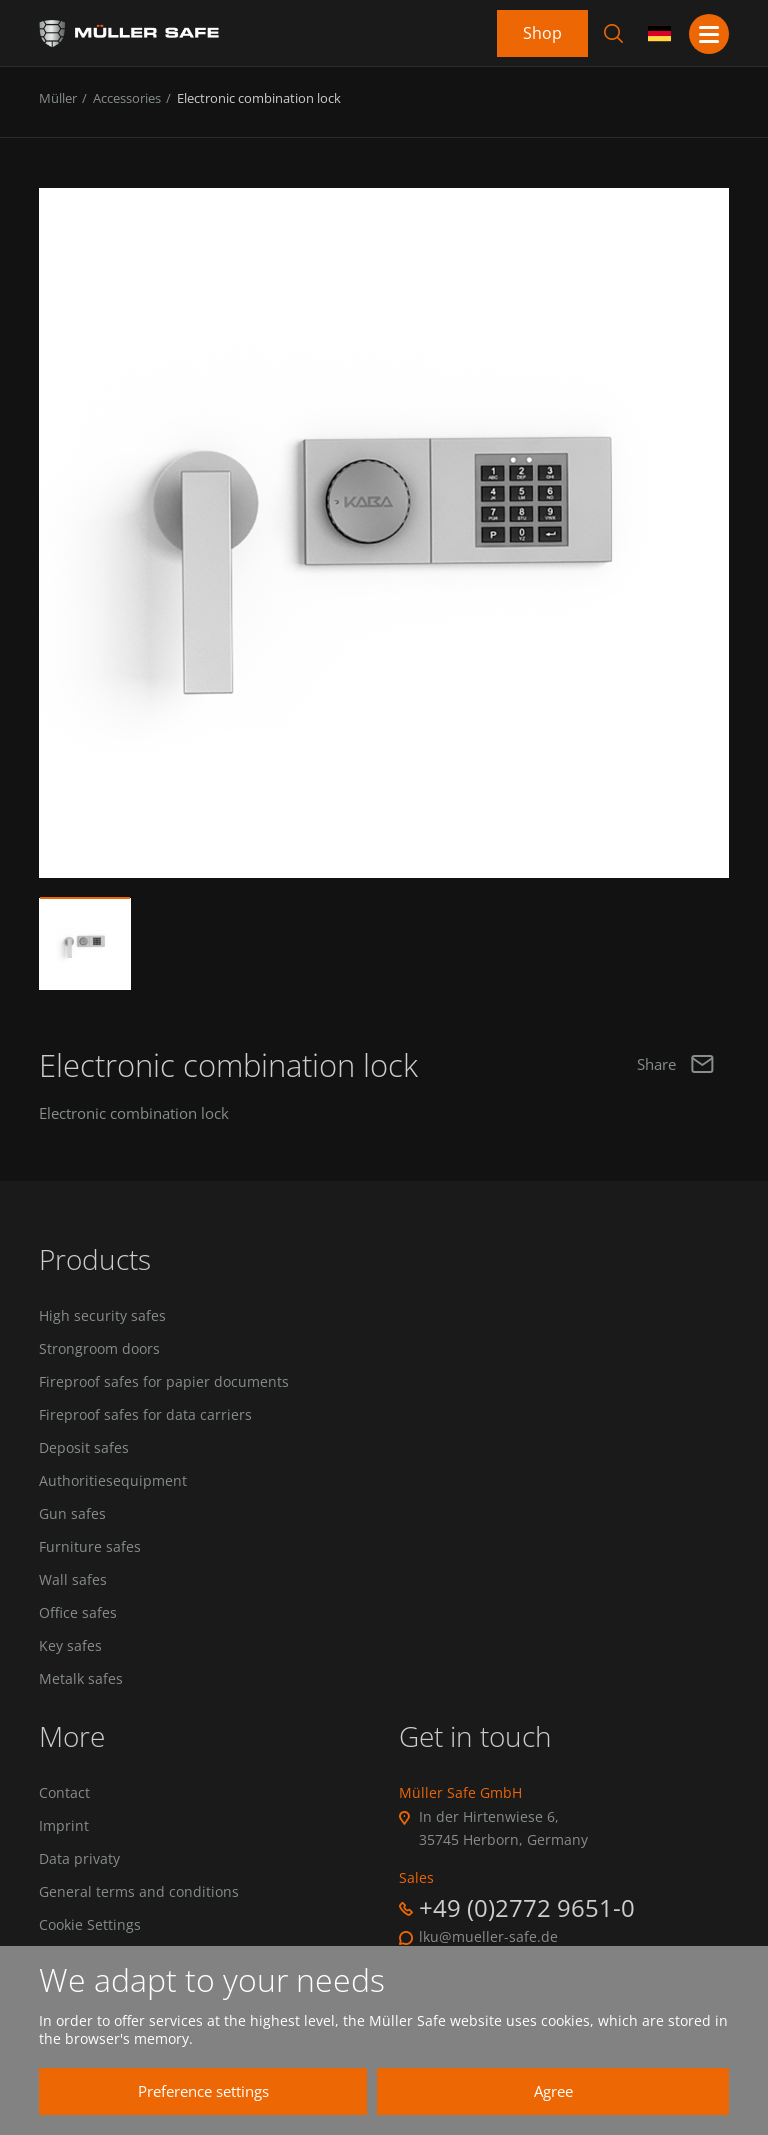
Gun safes (72, 1515)
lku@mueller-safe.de (488, 1940)
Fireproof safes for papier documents (164, 1383)
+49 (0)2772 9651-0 (527, 1910)
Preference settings (194, 2091)
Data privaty (79, 1862)
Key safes (70, 1648)
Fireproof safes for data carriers (145, 1416)
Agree (544, 2091)
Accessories (127, 98)
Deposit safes (84, 1449)
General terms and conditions (139, 1895)
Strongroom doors (99, 1349)
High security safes (102, 1316)
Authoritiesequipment (113, 1482)
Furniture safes (90, 1549)
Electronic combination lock (259, 98)
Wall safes (73, 1582)
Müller (58, 98)
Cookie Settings (90, 1929)
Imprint (64, 1829)
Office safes (78, 1615)
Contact (64, 1796)
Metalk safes (81, 1681)
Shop (542, 33)
